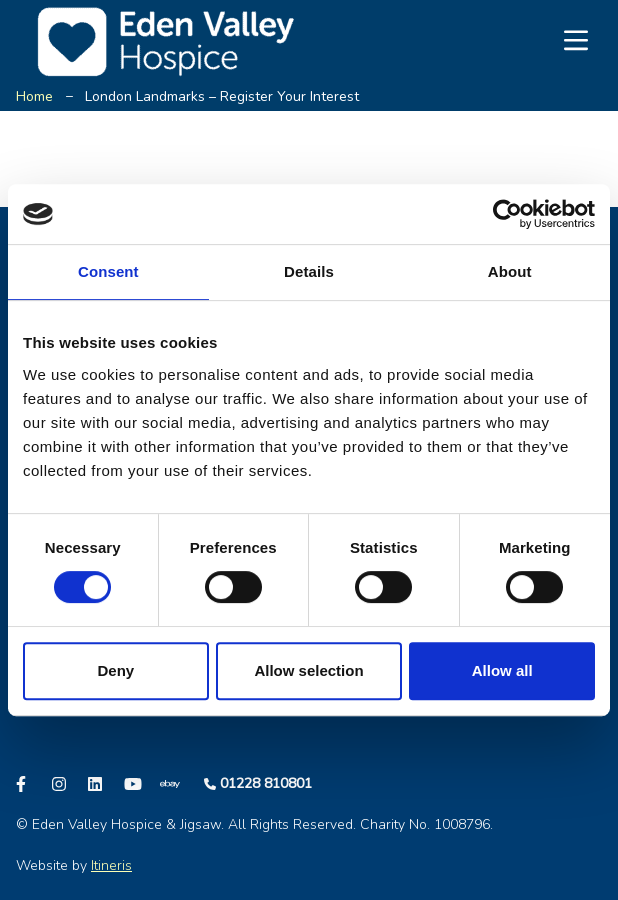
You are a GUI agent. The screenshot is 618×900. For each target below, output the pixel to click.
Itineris (111, 865)
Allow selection (308, 670)
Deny (115, 670)
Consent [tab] (108, 271)
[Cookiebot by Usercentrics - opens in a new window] (507, 214)
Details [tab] (309, 271)
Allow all (502, 670)
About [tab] (510, 271)
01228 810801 (266, 783)
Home (34, 96)
